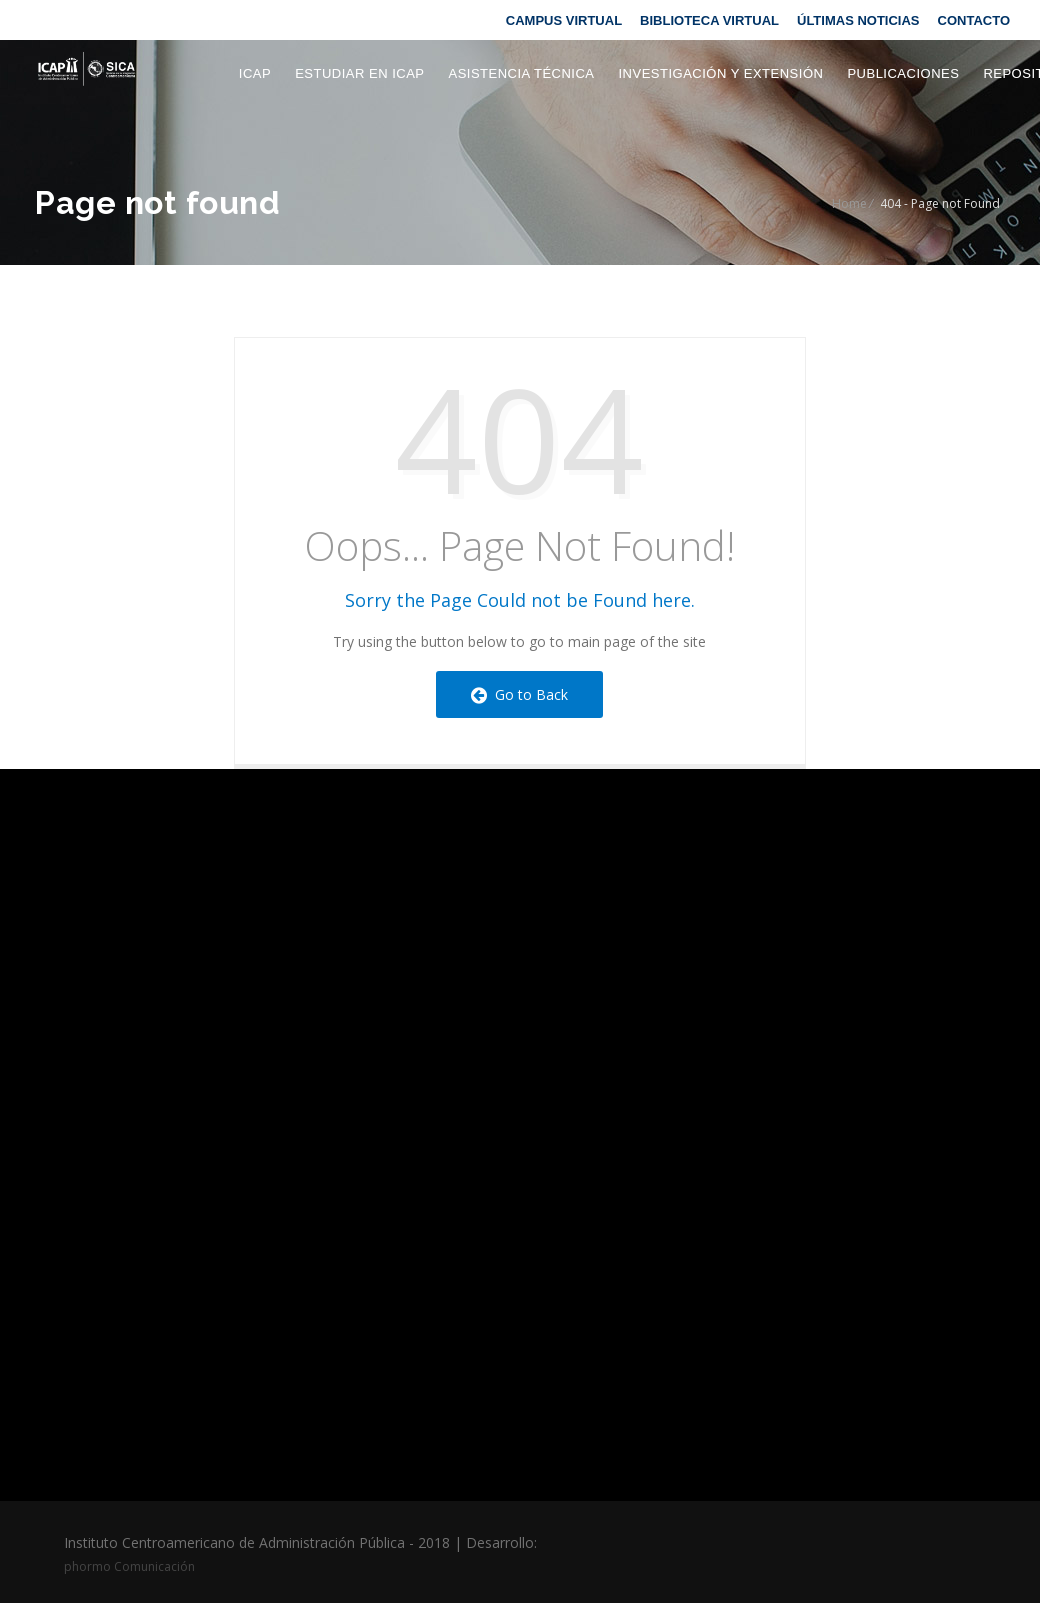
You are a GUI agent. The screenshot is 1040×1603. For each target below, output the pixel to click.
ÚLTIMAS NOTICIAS (858, 20)
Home (849, 203)
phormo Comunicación (129, 1566)
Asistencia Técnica (521, 73)
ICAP (255, 73)
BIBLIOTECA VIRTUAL (709, 20)
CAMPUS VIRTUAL (564, 20)
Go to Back (519, 694)
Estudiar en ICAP (359, 73)
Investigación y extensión (721, 73)
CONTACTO (974, 20)
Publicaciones (903, 73)
